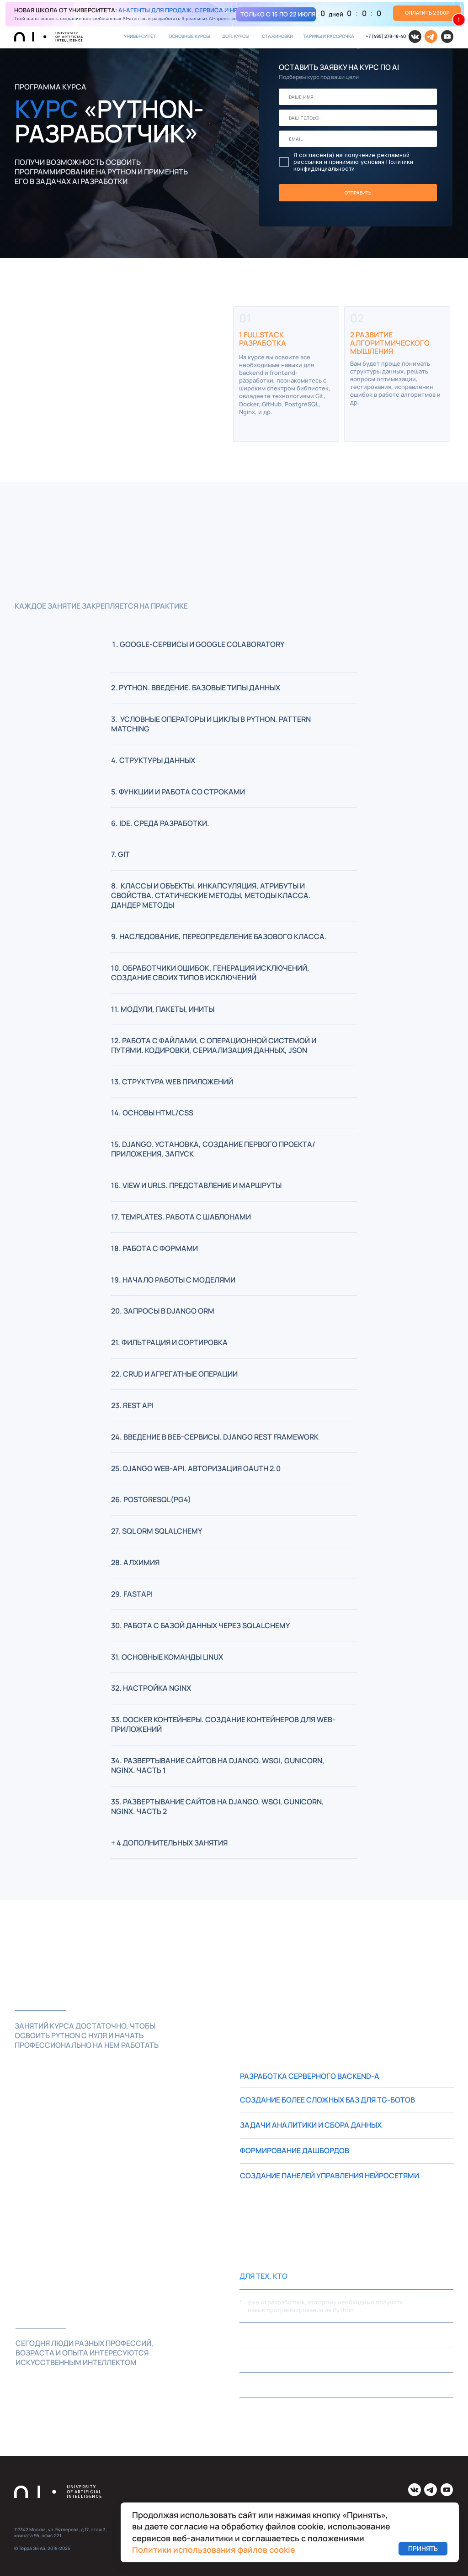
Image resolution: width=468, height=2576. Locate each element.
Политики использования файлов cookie (213, 2549)
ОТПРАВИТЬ (358, 192)
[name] (358, 97)
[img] (234, 14)
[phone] (358, 118)
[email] (358, 139)
